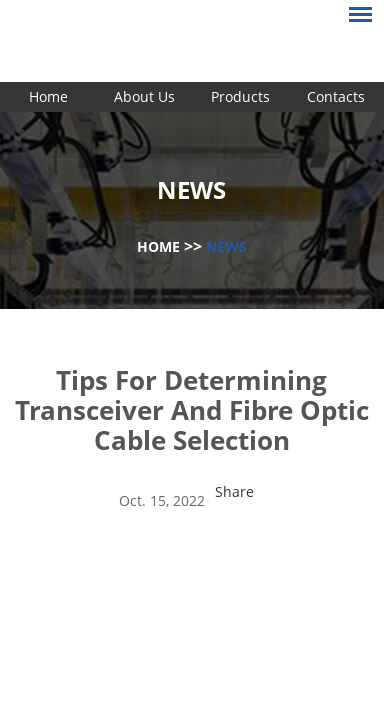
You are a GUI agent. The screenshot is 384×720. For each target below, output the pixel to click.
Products (240, 96)
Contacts (336, 96)
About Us (144, 96)
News (226, 246)
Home (48, 96)
